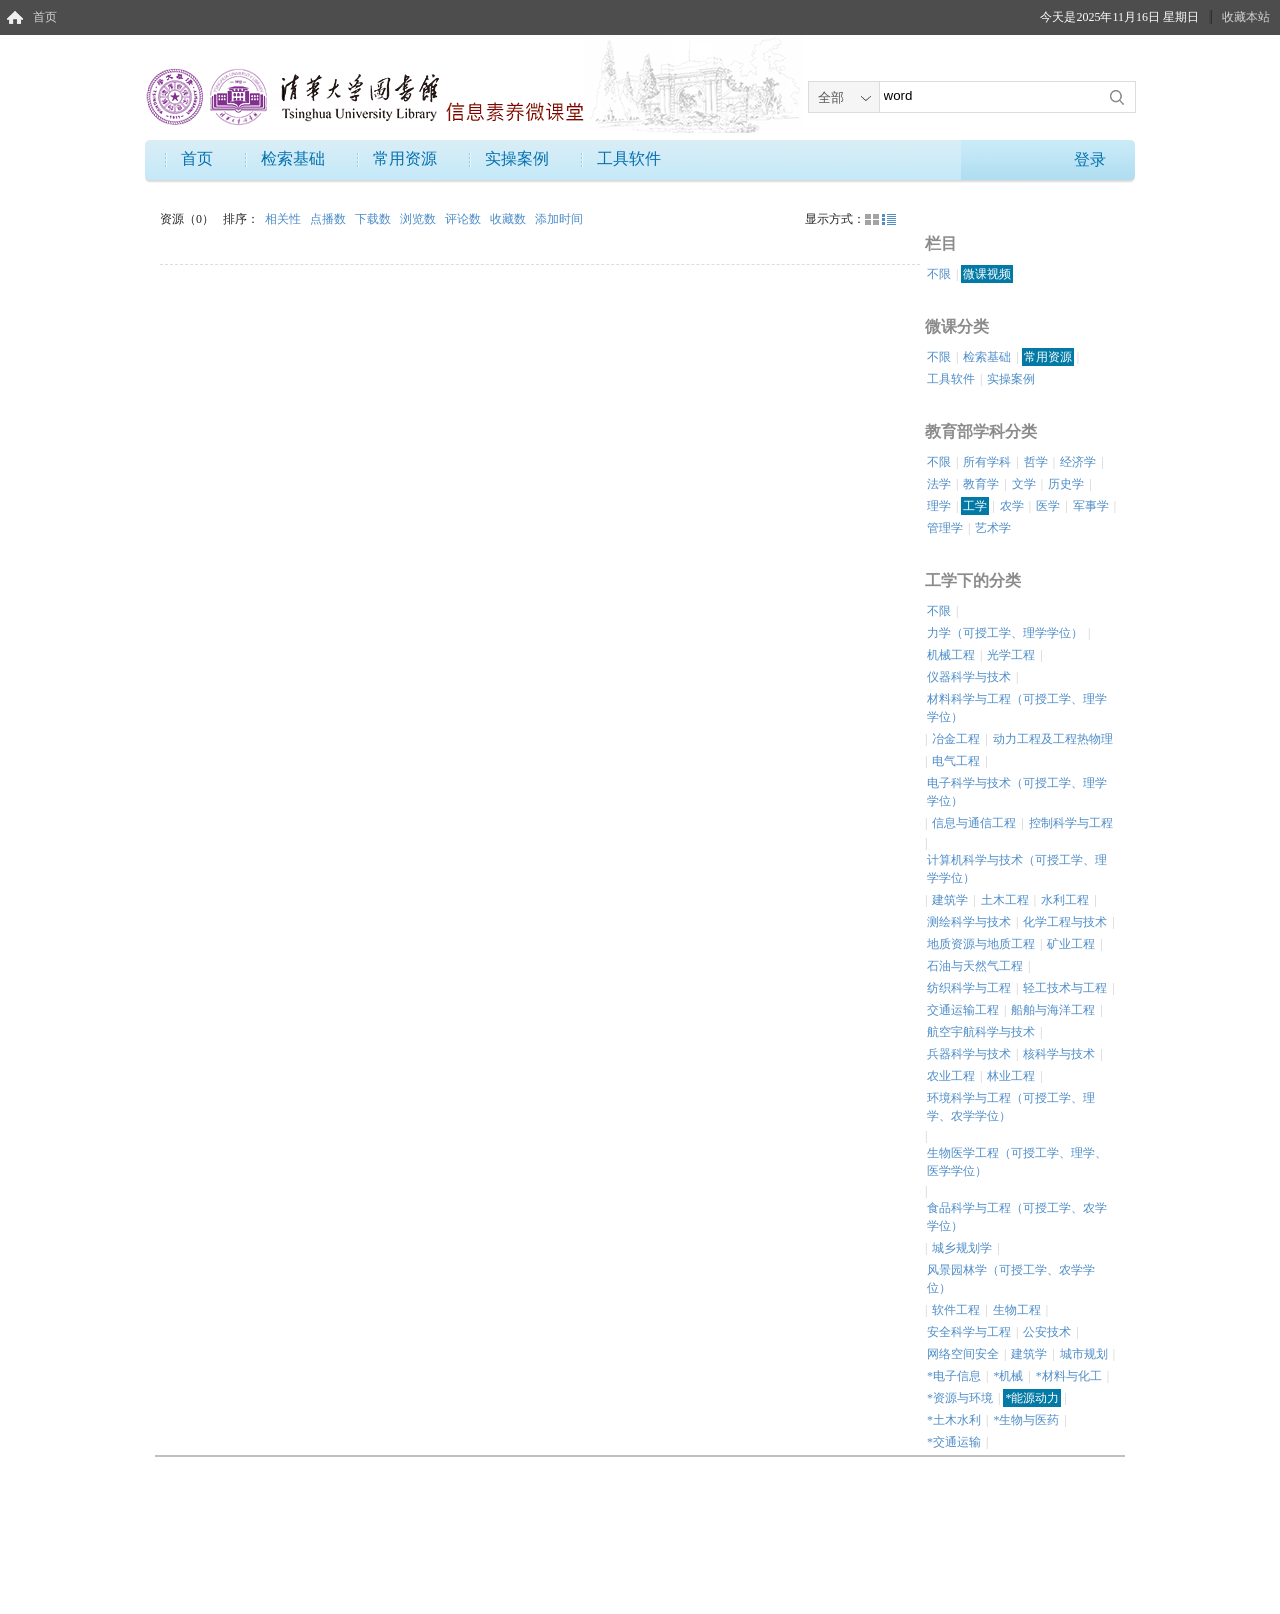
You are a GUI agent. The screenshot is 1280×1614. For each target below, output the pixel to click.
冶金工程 (956, 739)
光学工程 (1011, 655)
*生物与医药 (1026, 1420)
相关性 (284, 219)
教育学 (981, 484)
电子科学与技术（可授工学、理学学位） (1017, 792)
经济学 (1078, 462)
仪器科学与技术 (969, 677)
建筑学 (950, 900)
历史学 (1066, 484)
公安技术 (1047, 1332)
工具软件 (629, 158)
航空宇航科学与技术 (981, 1032)
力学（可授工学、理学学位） (1005, 633)
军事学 (1091, 506)
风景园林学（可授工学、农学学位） (1011, 1279)
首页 (45, 17)
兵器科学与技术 (969, 1054)
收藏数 (509, 219)
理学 (939, 506)
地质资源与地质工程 (981, 944)
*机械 (1008, 1376)
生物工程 (1017, 1310)
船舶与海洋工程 (1053, 1010)
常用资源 (405, 158)
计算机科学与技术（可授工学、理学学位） (1017, 869)
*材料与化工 (1069, 1376)
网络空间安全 (963, 1354)
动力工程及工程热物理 (1053, 739)
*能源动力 (1032, 1398)
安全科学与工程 (969, 1332)
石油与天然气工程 (975, 966)
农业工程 (951, 1076)
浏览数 (419, 219)
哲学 (1036, 462)
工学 (975, 506)
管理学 (945, 528)
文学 (1024, 484)
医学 (1048, 506)
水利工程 (1065, 900)
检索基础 (293, 158)
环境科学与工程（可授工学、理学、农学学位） (1011, 1107)
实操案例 (517, 158)
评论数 (464, 219)
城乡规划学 (962, 1248)
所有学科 (987, 462)
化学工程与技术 (1065, 922)
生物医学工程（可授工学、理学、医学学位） (1017, 1162)
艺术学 (993, 528)
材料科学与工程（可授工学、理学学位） (1017, 708)
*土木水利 (954, 1420)
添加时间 (559, 219)
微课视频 (987, 274)
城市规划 (1084, 1354)
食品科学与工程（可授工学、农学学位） (1017, 1217)
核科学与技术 (1059, 1054)
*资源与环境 (960, 1398)
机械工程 (951, 655)
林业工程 (1011, 1076)
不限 (939, 274)
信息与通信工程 (974, 823)
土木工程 (1005, 900)
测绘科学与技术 (969, 922)
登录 (1090, 159)
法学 (939, 484)
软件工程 (956, 1310)
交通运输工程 (963, 1010)
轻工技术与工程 (1065, 988)
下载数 (374, 219)
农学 (1012, 506)
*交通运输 (954, 1442)
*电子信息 (954, 1376)
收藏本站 (1246, 17)
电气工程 (956, 761)
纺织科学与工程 (969, 988)
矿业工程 (1071, 944)
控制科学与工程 (1071, 823)
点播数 (329, 219)
